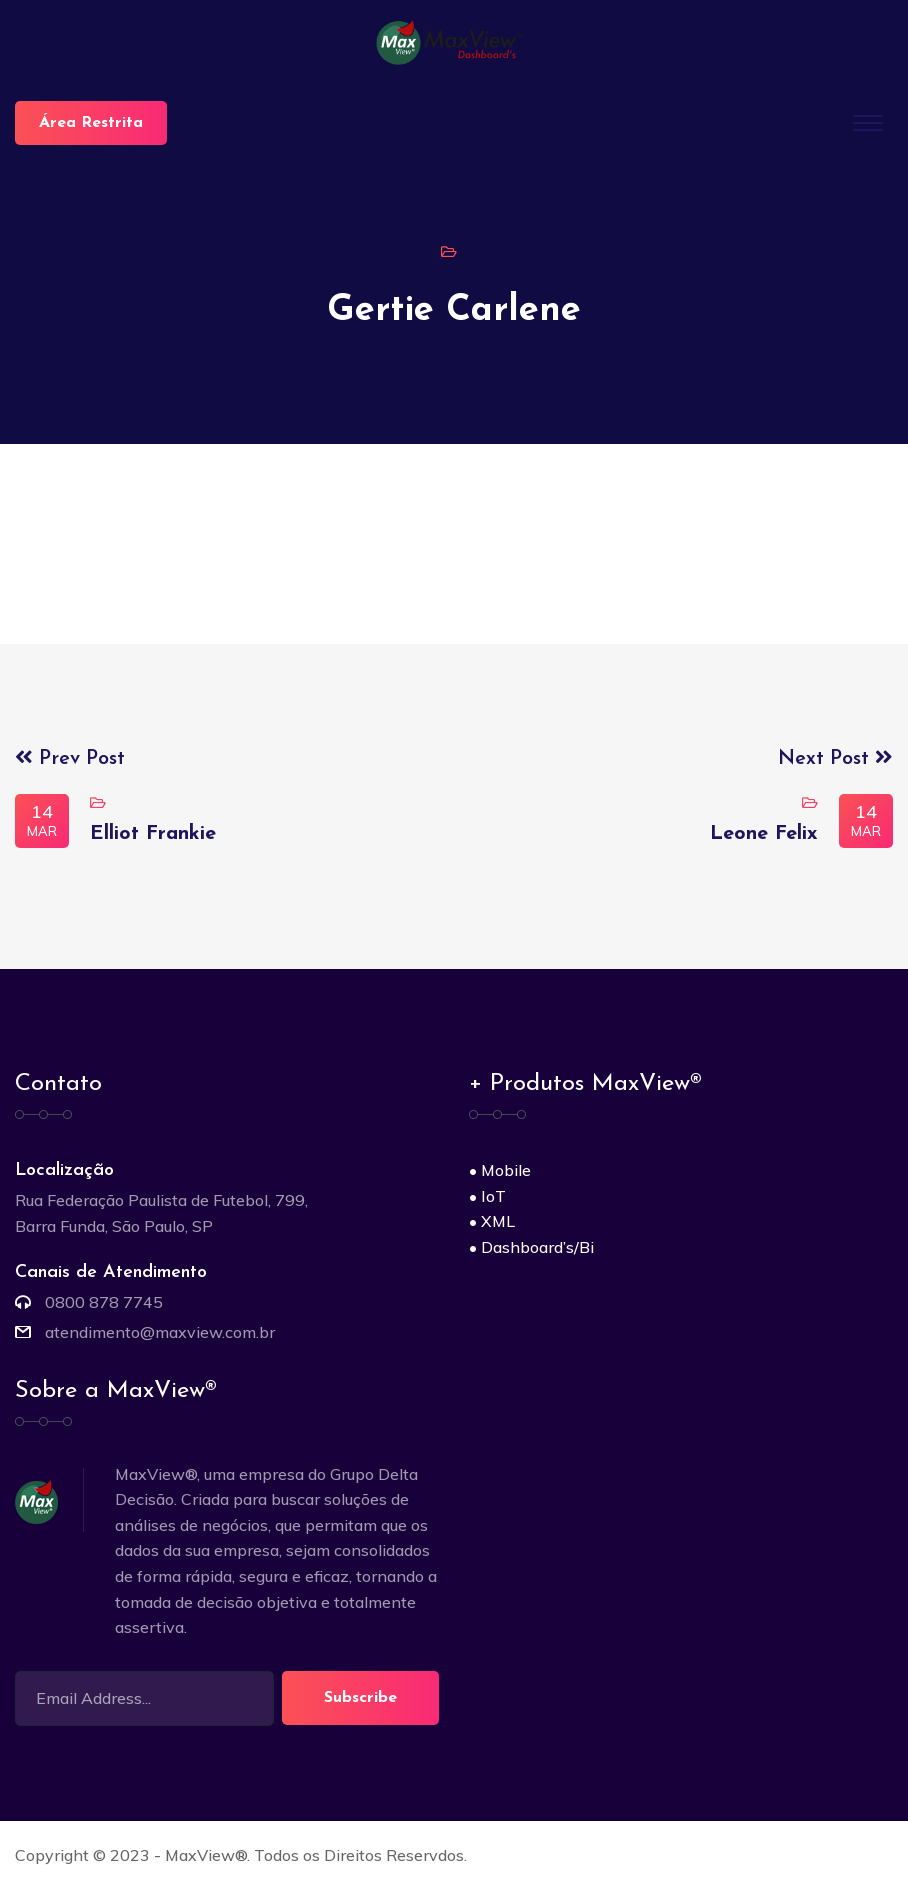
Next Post (835, 759)
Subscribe (360, 1698)
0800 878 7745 (104, 1302)
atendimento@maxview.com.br (160, 1332)
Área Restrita (91, 123)
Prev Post (70, 759)
